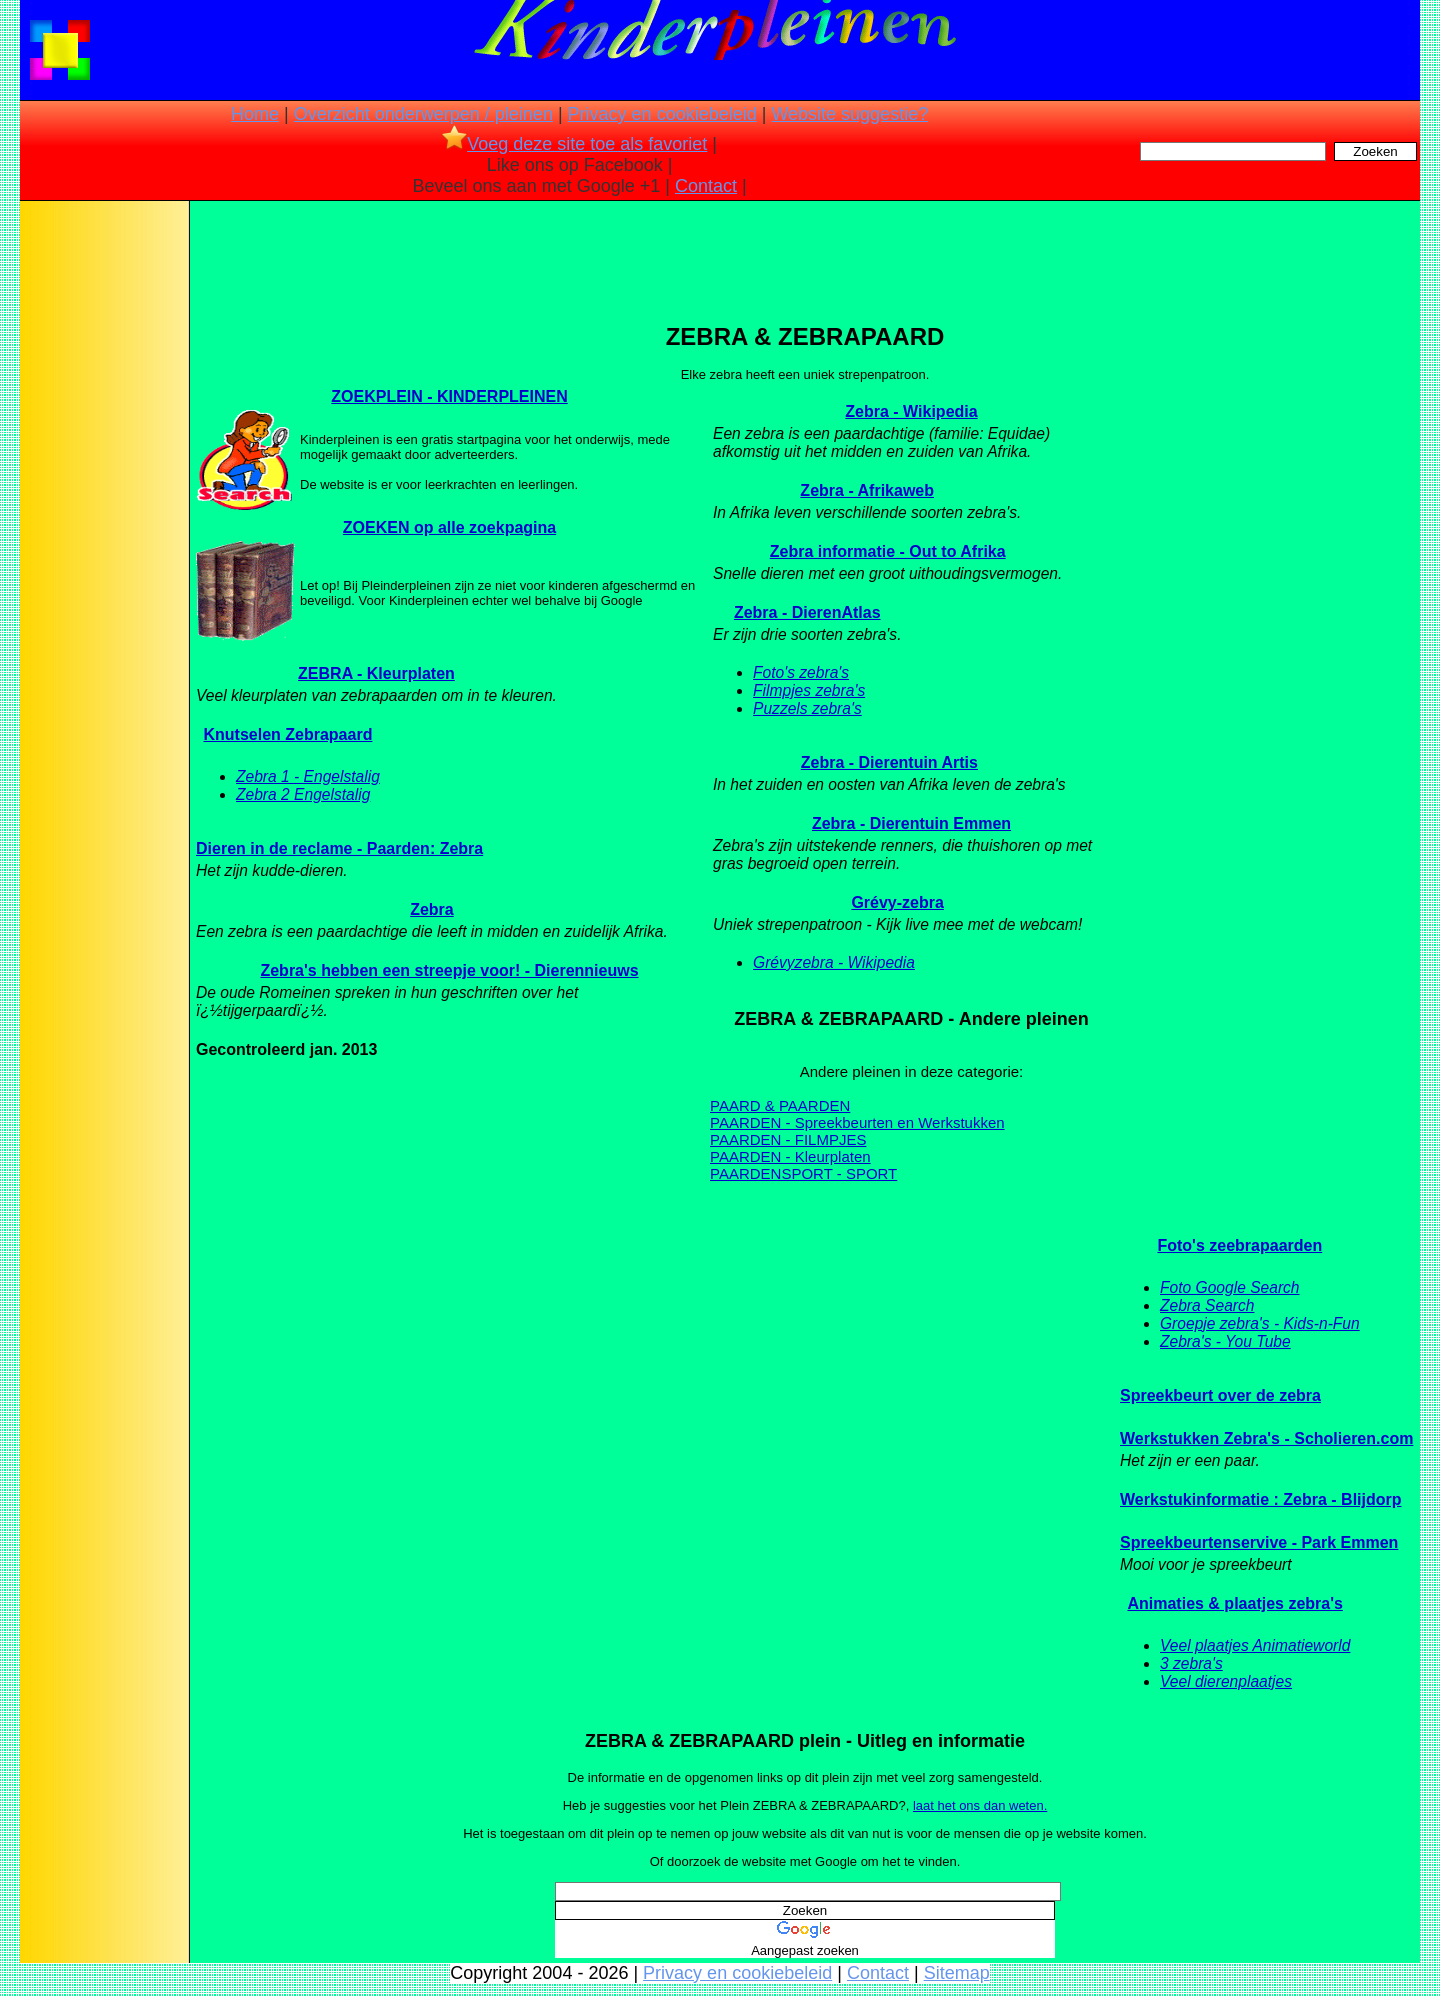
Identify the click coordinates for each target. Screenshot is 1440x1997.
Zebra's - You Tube (1225, 1341)
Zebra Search (1207, 1305)
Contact (706, 186)
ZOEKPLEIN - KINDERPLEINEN (449, 396)
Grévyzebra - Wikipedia (834, 962)
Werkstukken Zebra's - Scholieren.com (1266, 1438)
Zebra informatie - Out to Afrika (888, 551)
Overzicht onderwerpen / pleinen (423, 114)
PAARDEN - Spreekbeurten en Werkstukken (857, 1122)
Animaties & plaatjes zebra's (1234, 1603)
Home (255, 114)
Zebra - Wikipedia (911, 411)
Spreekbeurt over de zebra (1220, 1395)
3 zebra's (1191, 1663)
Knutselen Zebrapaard (287, 734)
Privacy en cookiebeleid (662, 114)
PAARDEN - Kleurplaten (790, 1156)
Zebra (432, 909)
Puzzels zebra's (807, 708)
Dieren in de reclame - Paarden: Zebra (339, 848)
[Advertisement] (103, 520)
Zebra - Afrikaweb (867, 490)
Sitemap (957, 1973)
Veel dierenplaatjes (1226, 1681)
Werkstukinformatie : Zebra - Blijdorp (1261, 1499)
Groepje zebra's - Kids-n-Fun (1260, 1323)
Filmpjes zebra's (809, 690)
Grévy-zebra (897, 902)
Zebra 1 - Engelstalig (308, 776)
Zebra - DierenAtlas (807, 612)
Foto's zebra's (801, 672)
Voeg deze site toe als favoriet (574, 144)
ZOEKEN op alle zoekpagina (449, 527)
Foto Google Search (1230, 1287)
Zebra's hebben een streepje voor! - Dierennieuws (449, 970)
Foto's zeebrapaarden (1239, 1245)
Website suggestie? (849, 114)
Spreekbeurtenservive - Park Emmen (1259, 1542)
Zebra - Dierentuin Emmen (911, 823)
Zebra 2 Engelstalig (303, 794)
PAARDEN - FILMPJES (788, 1139)
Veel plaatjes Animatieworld (1255, 1645)
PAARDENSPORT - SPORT (803, 1173)
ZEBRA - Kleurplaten (376, 673)
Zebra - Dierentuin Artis (889, 762)
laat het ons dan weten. (980, 1805)
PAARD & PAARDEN (780, 1105)
